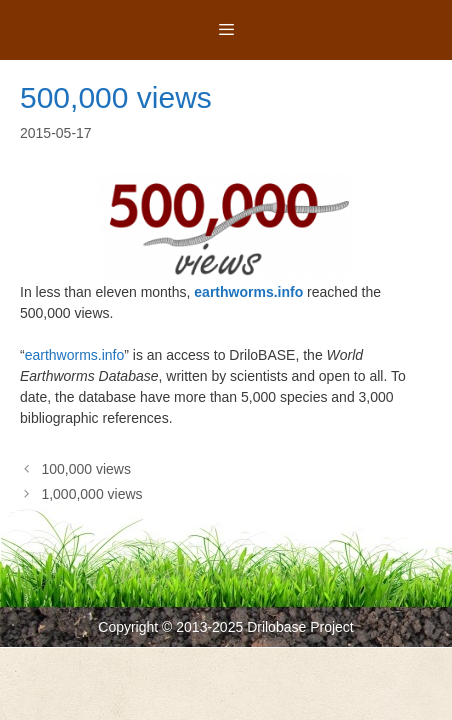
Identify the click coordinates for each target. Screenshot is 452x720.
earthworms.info (248, 292)
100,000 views (86, 469)
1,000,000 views (91, 494)
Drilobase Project (300, 627)
